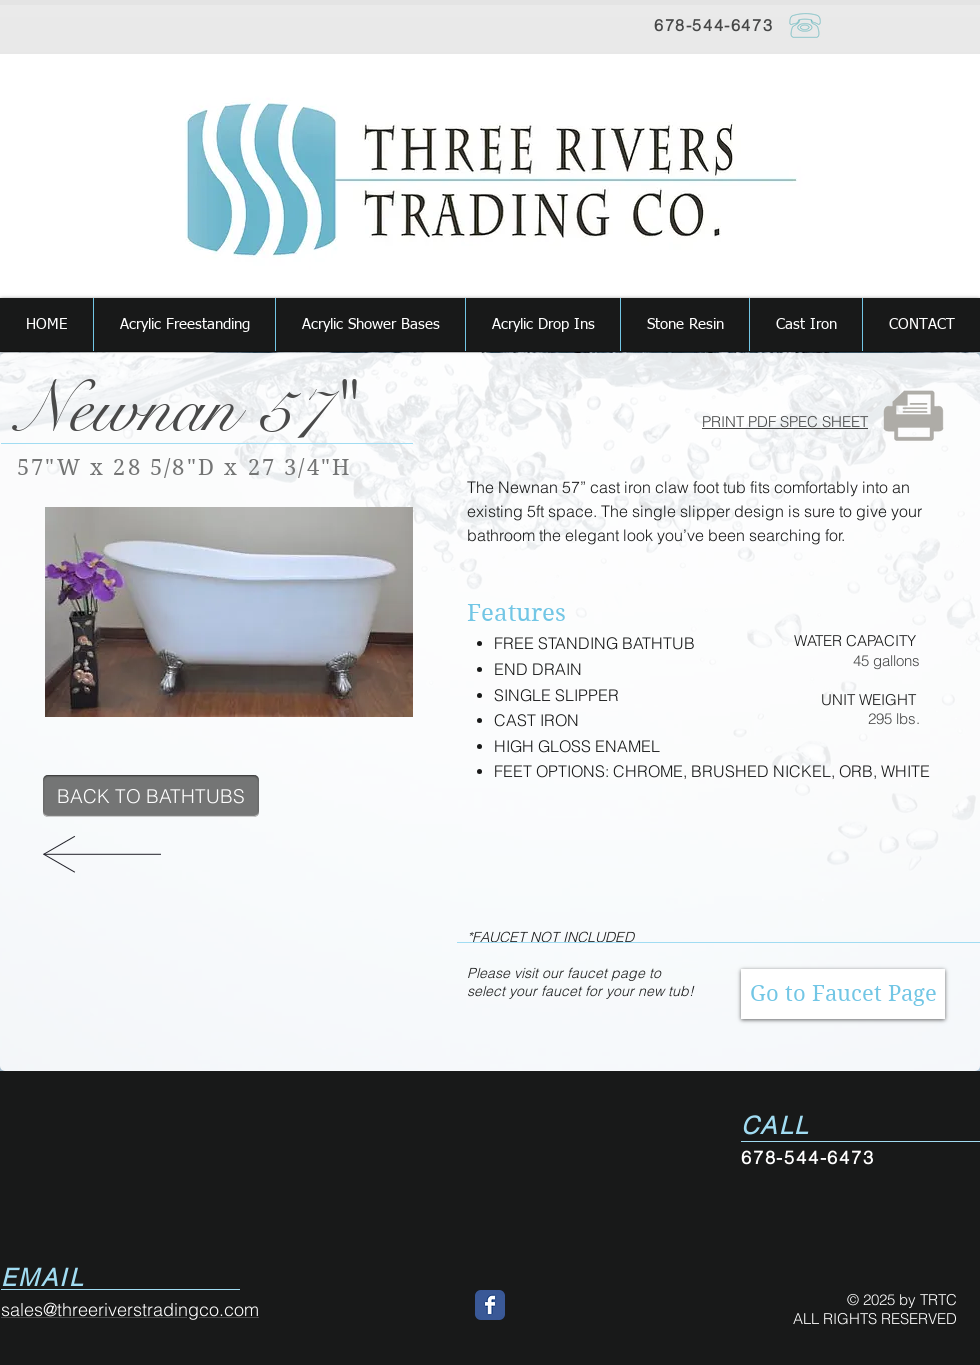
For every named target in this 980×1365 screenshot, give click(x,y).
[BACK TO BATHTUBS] (151, 796)
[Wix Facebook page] (490, 1305)
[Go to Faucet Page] (843, 994)
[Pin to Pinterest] (76, 746)
